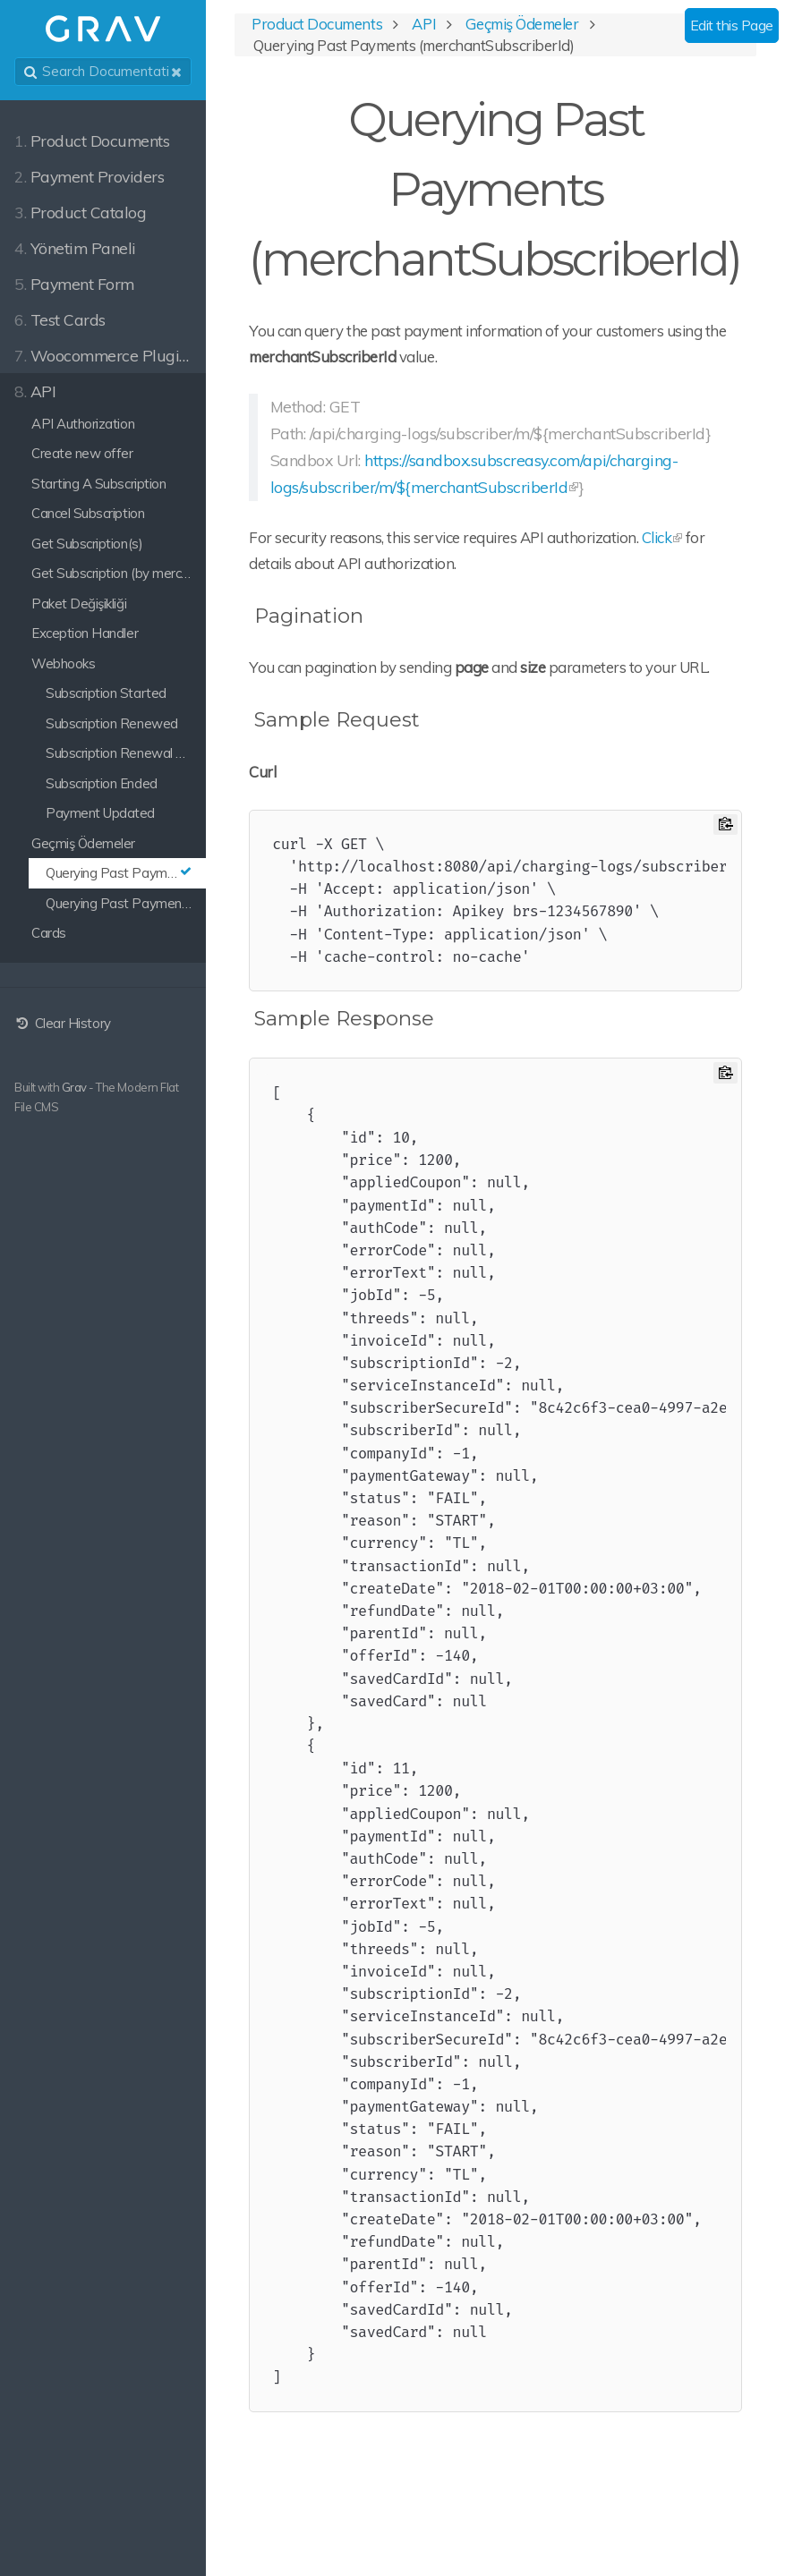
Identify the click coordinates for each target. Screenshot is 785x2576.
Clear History (62, 1023)
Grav (74, 1087)
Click (657, 537)
